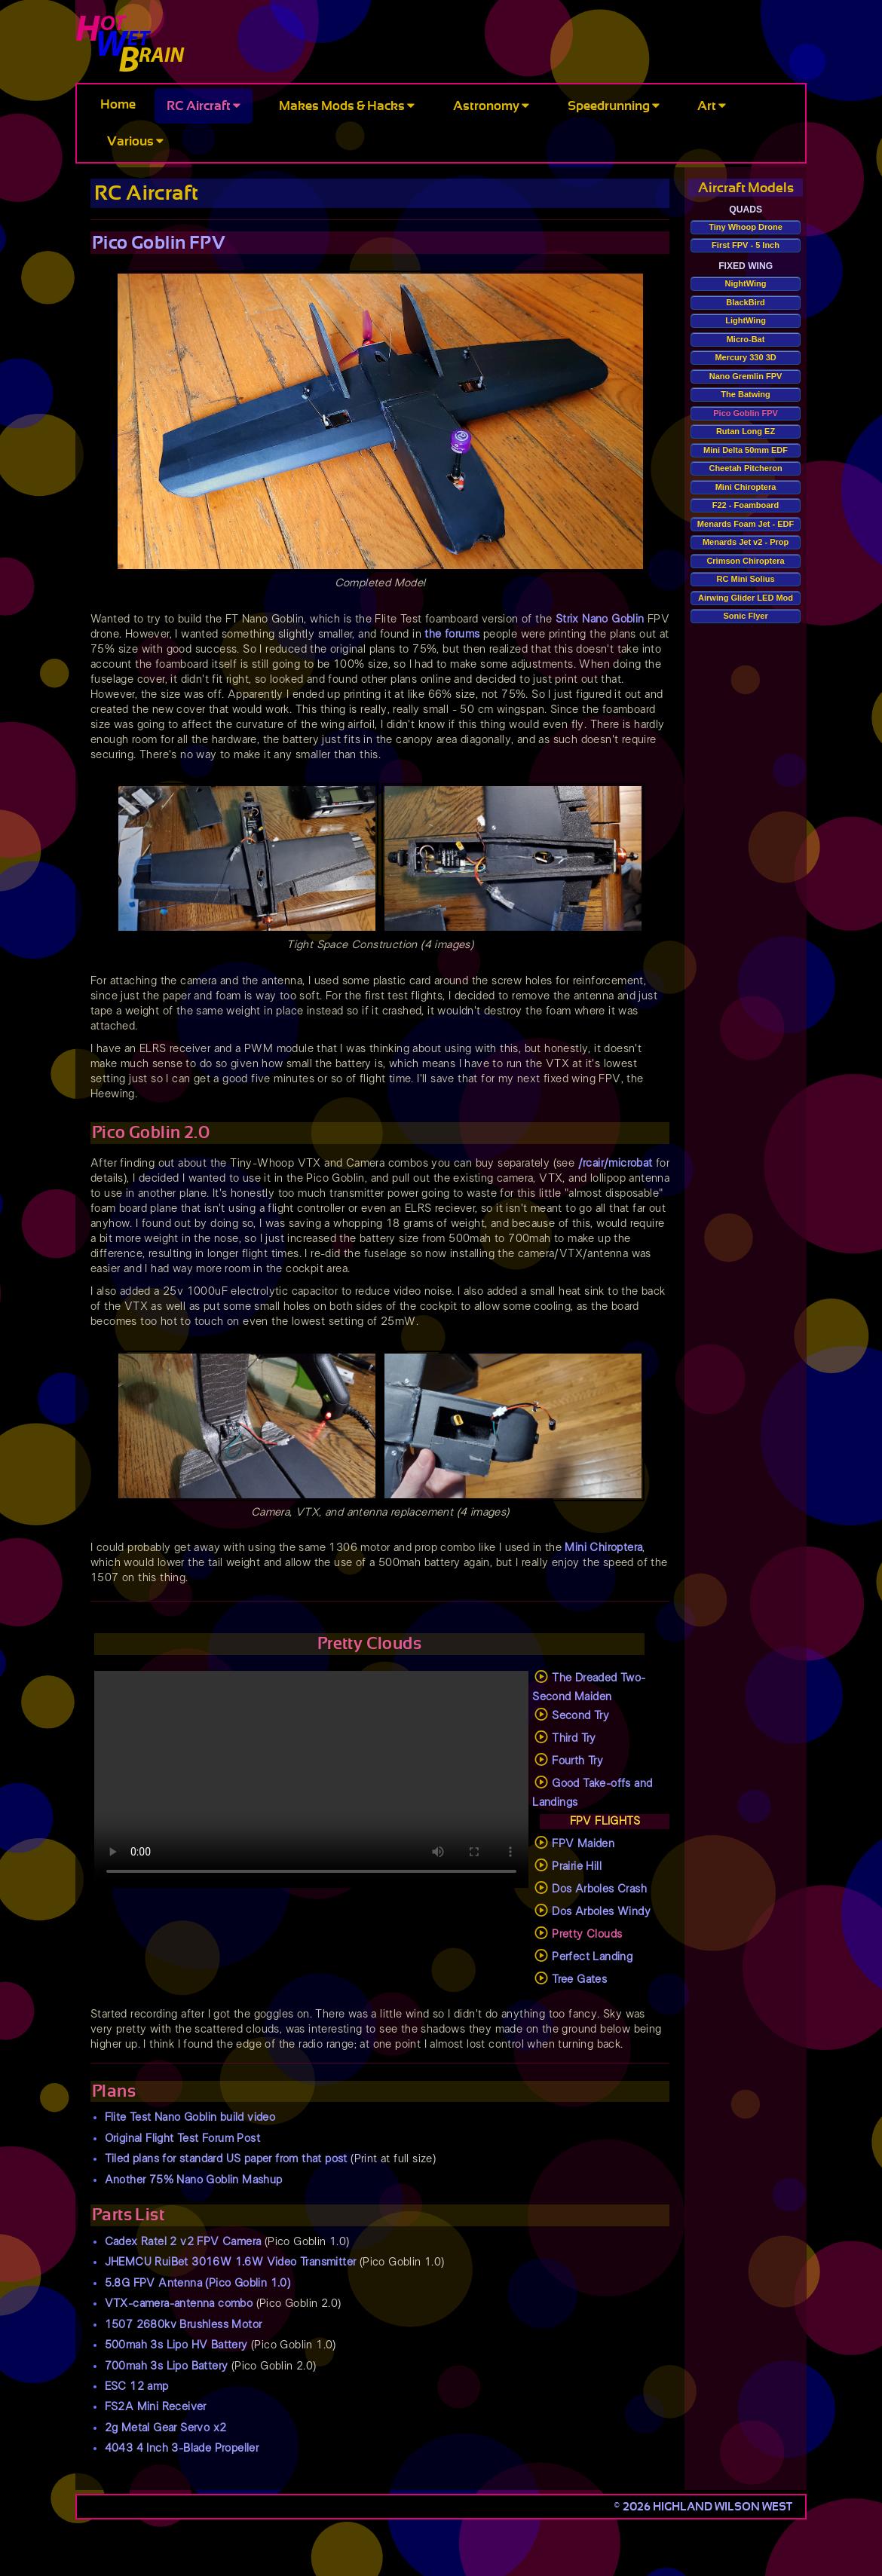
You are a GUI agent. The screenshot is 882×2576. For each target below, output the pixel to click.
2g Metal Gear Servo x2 (166, 2428)
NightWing (746, 283)
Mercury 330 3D (745, 357)
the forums (451, 634)
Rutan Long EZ (745, 431)
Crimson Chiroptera (745, 560)
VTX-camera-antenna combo (179, 2303)
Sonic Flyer (745, 615)
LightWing (745, 320)
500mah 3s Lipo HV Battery (176, 2345)
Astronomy (491, 106)
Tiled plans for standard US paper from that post (226, 2159)
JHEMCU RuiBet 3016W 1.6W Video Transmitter (231, 2262)
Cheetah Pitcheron (745, 468)
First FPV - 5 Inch (745, 244)
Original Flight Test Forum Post (182, 2138)
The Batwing (745, 394)
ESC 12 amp (137, 2386)
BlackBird (745, 302)
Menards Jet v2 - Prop (746, 541)
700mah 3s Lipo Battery (166, 2366)
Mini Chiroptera (603, 1547)
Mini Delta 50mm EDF (745, 449)
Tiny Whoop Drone (745, 226)
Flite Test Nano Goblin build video (190, 2117)
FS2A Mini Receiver (156, 2406)
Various (135, 141)
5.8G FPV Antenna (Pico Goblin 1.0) (198, 2283)
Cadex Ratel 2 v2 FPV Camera (183, 2241)
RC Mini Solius (746, 578)
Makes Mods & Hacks (347, 106)
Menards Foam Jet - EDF (745, 523)
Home (118, 104)
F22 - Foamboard (745, 504)
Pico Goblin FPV (745, 413)
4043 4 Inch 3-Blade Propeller (182, 2448)
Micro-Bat (746, 339)
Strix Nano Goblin (600, 619)
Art (711, 106)
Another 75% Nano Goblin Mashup (194, 2180)
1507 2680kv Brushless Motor (183, 2324)
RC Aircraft (203, 106)
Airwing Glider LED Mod (745, 597)
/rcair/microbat (615, 1163)
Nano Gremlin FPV (745, 376)
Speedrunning (614, 106)
